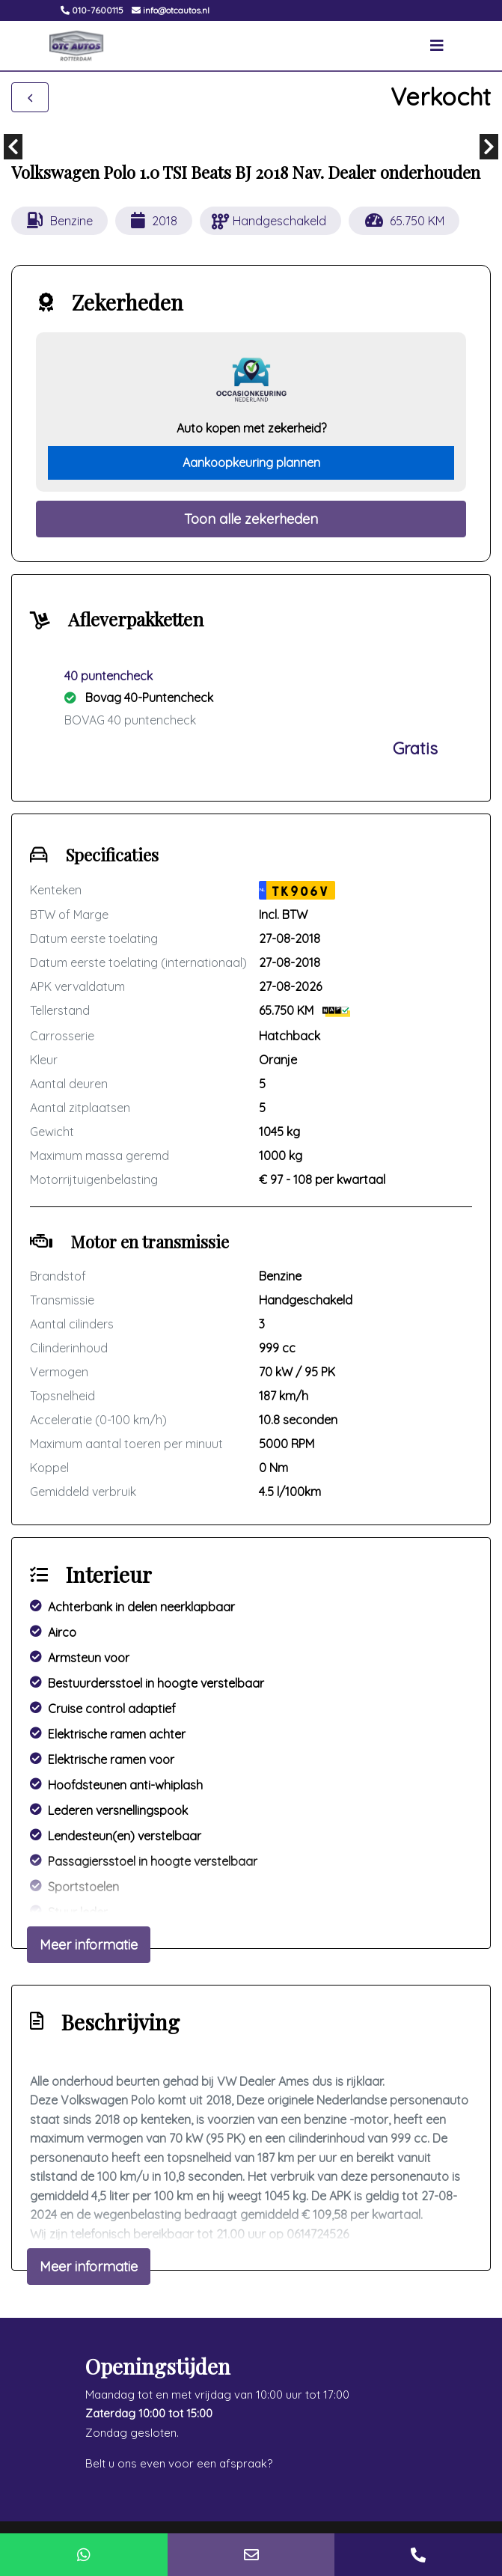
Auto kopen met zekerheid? (251, 428)
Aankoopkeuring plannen (251, 462)
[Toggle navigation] (436, 45)
